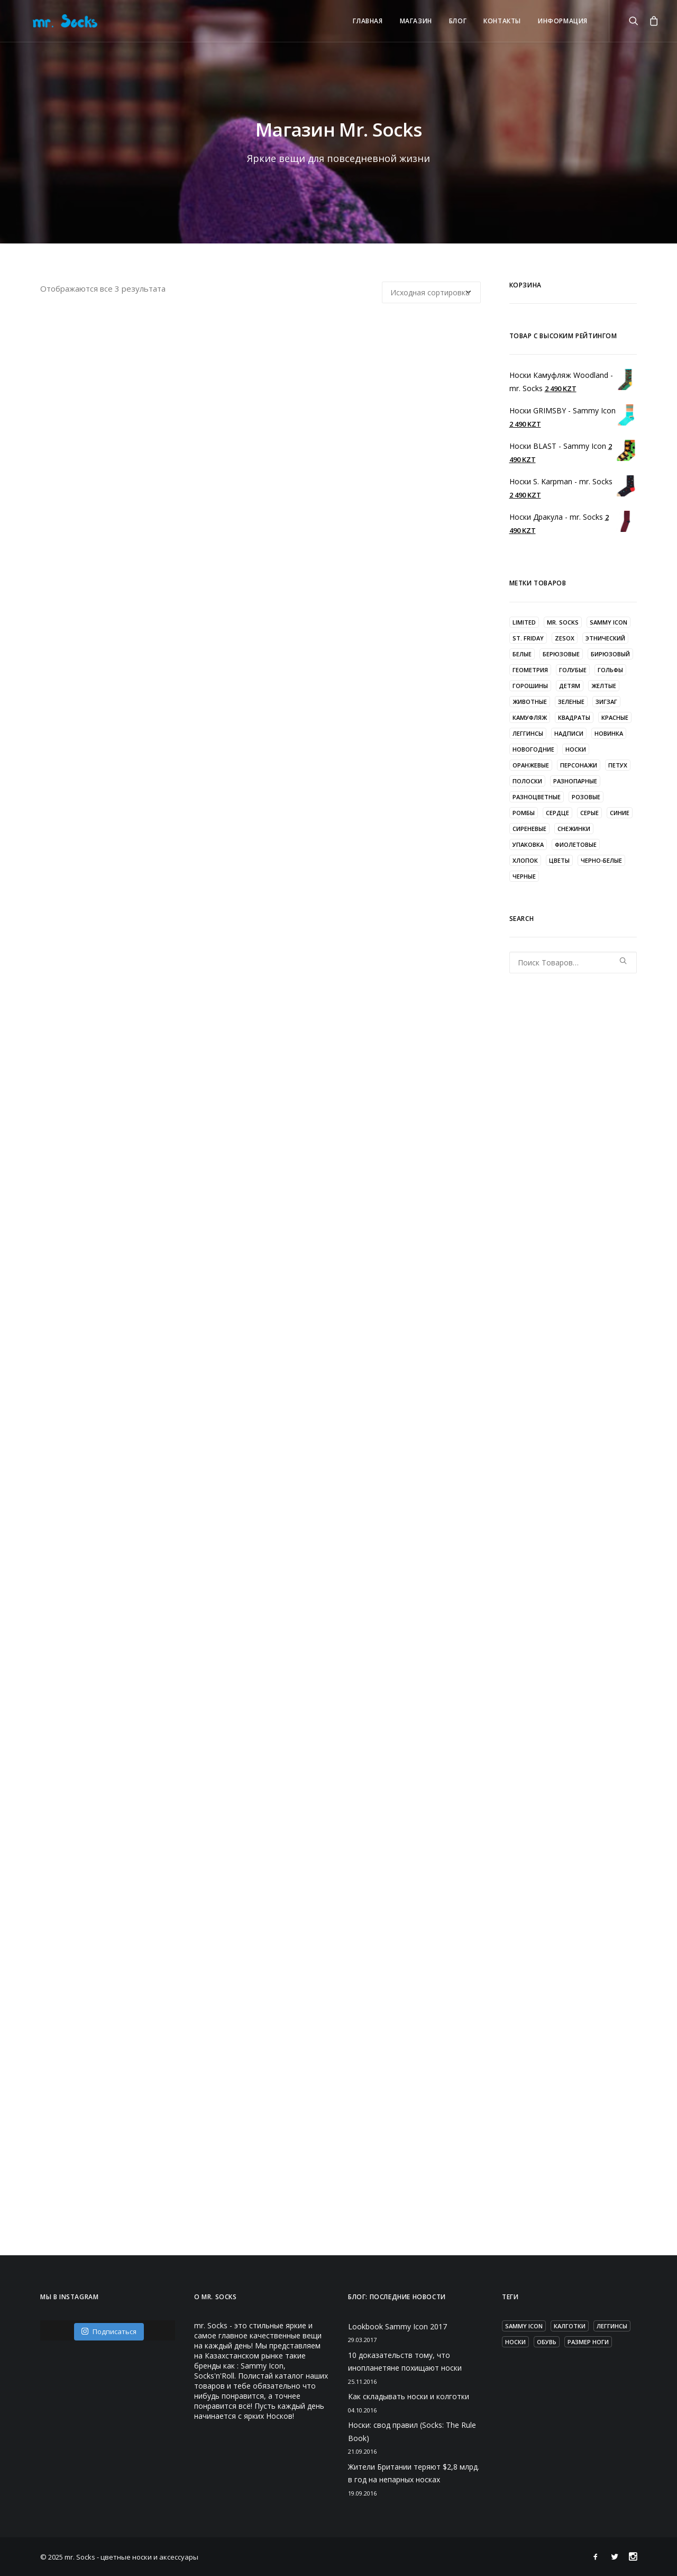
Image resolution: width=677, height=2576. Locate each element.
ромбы (524, 813)
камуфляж (530, 717)
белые (522, 654)
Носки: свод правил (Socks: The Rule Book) (412, 2431)
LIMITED (524, 622)
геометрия (530, 670)
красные (614, 717)
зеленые (571, 702)
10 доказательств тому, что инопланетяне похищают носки (405, 2361)
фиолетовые (576, 844)
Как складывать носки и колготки (408, 2396)
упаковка (528, 844)
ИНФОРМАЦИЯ (563, 20)
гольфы (610, 670)
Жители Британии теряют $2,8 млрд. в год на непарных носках (413, 2473)
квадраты (574, 717)
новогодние (533, 749)
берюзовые (561, 654)
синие (619, 813)
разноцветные (537, 797)
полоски (527, 781)
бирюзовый (610, 654)
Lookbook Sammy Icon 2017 (397, 2326)
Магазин (416, 20)
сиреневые (529, 829)
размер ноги (588, 2342)
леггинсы (528, 733)
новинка (608, 733)
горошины (530, 686)
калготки (569, 2326)
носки (575, 749)
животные (530, 702)
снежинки (573, 829)
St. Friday (528, 638)
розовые (586, 797)
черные (524, 876)
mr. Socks (563, 622)
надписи (568, 733)
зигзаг (606, 702)
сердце (557, 813)
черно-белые (601, 860)
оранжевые (531, 765)
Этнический (605, 638)
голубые (573, 670)
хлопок (525, 860)
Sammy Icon (608, 622)
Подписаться (108, 2331)
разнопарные (575, 781)
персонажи (578, 765)
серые (589, 813)
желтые (603, 686)
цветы (559, 860)
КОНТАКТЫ (502, 20)
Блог (457, 20)
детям (569, 686)
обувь (546, 2342)
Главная (367, 20)
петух (617, 765)
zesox (564, 638)
